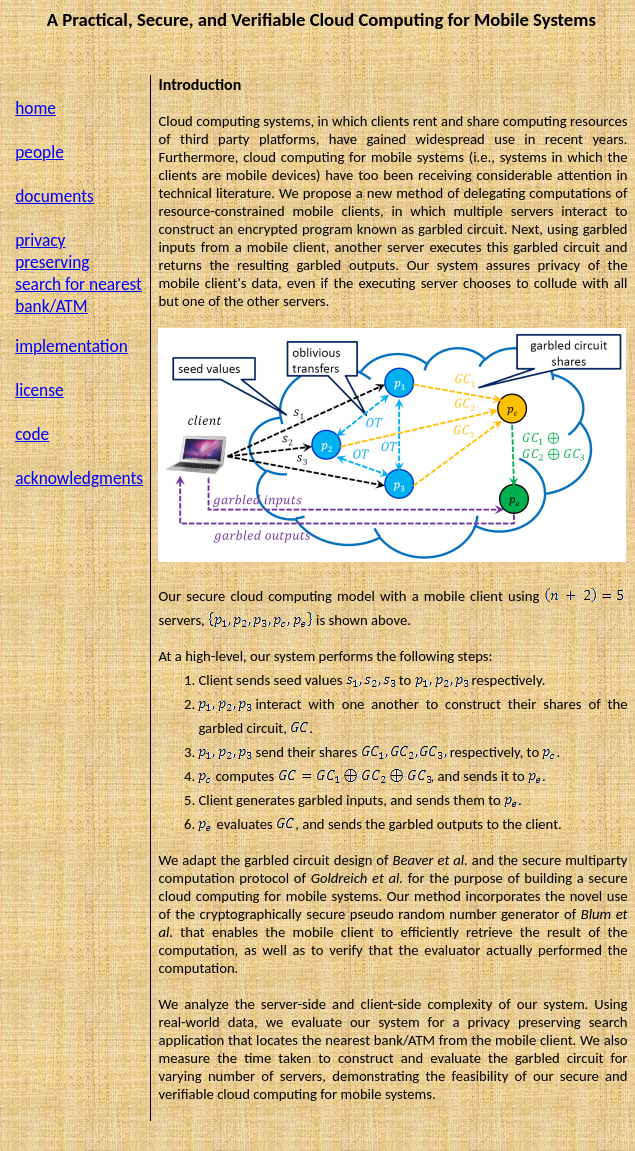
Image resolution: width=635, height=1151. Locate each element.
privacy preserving (52, 251)
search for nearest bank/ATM (78, 295)
